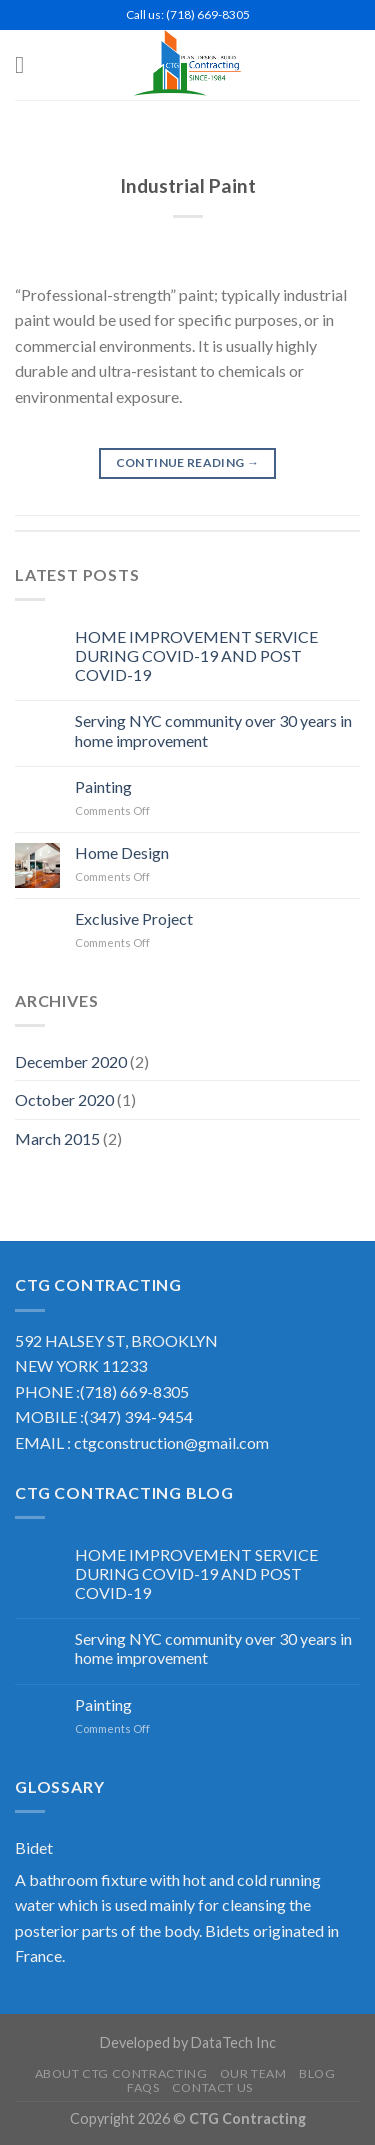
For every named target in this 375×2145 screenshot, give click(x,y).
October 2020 (64, 1099)
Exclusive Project (134, 918)
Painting (103, 786)
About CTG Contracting (121, 2073)
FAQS (143, 2087)
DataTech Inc (233, 2042)
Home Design (122, 852)
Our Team (253, 2073)
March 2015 (57, 1138)
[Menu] (27, 64)
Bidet (34, 1847)
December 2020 (71, 1061)
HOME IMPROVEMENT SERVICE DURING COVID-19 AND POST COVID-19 (196, 655)
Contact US (212, 2087)
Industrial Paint (188, 185)
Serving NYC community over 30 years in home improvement (213, 730)
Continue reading (188, 462)
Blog (317, 2073)
